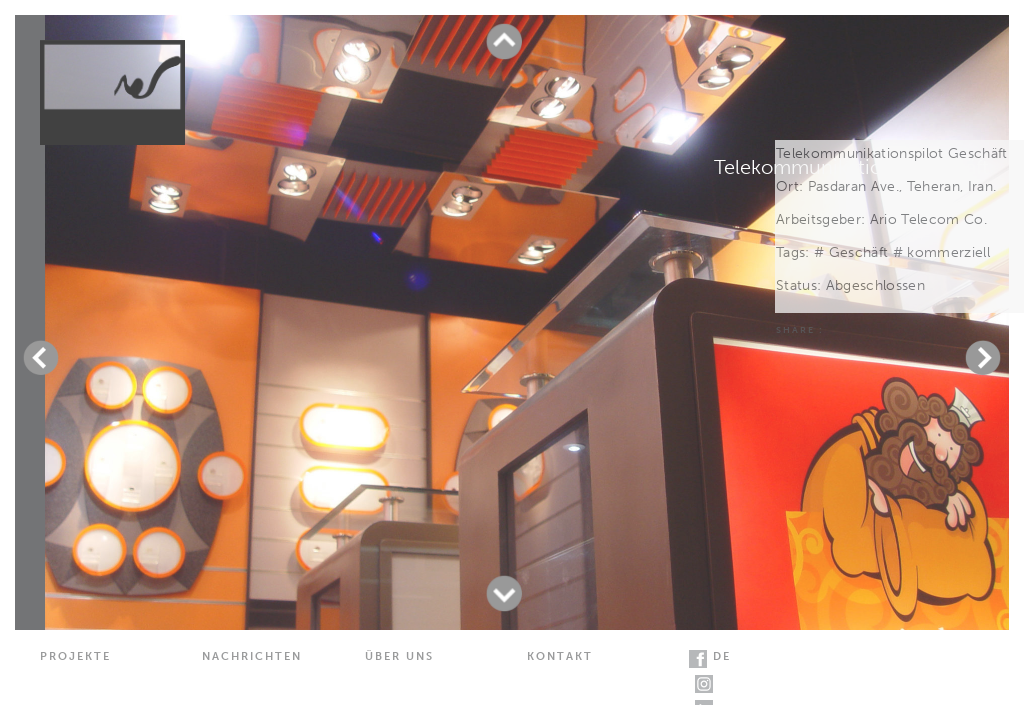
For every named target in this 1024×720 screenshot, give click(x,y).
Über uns (399, 656)
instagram (704, 684)
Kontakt (560, 656)
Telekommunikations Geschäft (851, 167)
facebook (698, 659)
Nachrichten (252, 656)
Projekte (75, 656)
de (722, 656)
